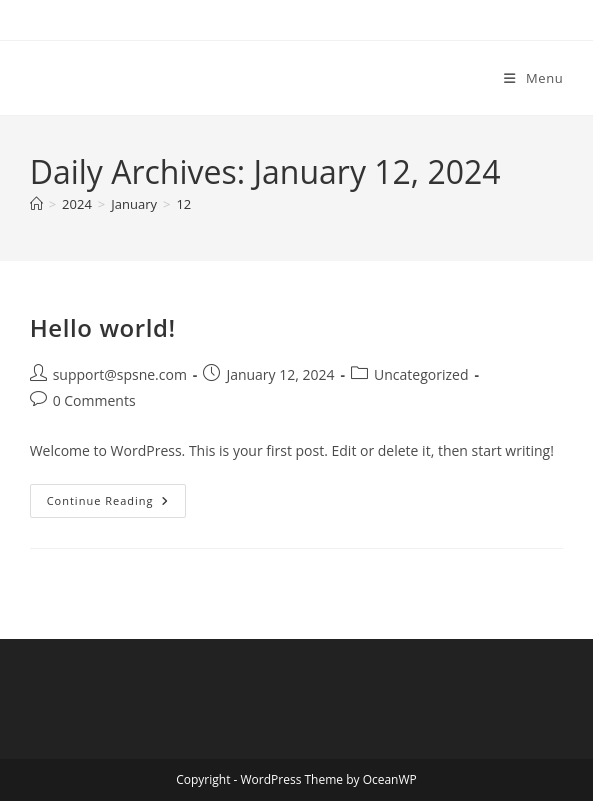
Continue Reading (117, 504)
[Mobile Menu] (533, 78)
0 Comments (94, 400)
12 (183, 204)
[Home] (36, 204)
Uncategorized (421, 374)
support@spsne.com (120, 374)
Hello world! (103, 327)
